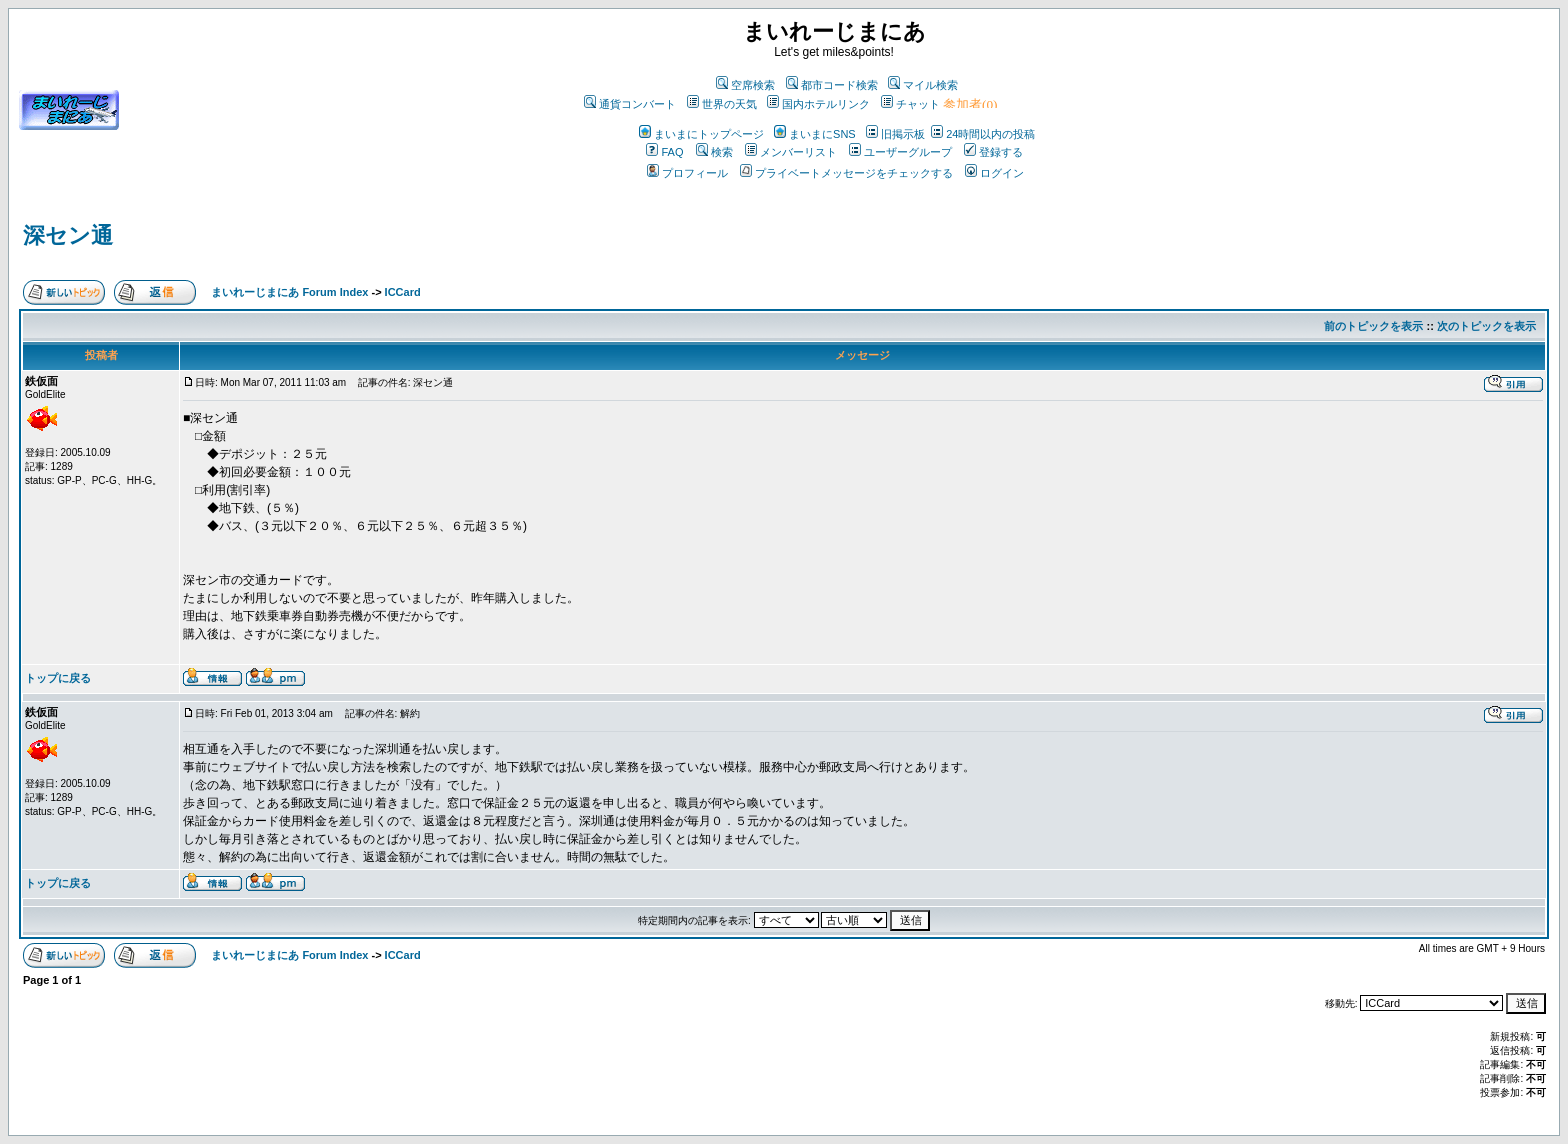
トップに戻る (58, 678)
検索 (714, 152)
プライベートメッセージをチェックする (846, 173)
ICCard (403, 292)
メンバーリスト (791, 152)
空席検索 (745, 85)
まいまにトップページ (701, 134)
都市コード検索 (832, 85)
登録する (993, 152)
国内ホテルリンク (818, 104)
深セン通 (68, 235)
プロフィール (687, 173)
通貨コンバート (630, 104)
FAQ (664, 152)
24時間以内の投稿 (983, 134)
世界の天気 (722, 104)
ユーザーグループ (900, 152)
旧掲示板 (895, 134)
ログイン (994, 173)
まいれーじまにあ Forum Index (289, 292)
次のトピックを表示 (1486, 326)
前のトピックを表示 (1373, 326)
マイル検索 (923, 85)
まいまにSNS (815, 134)
